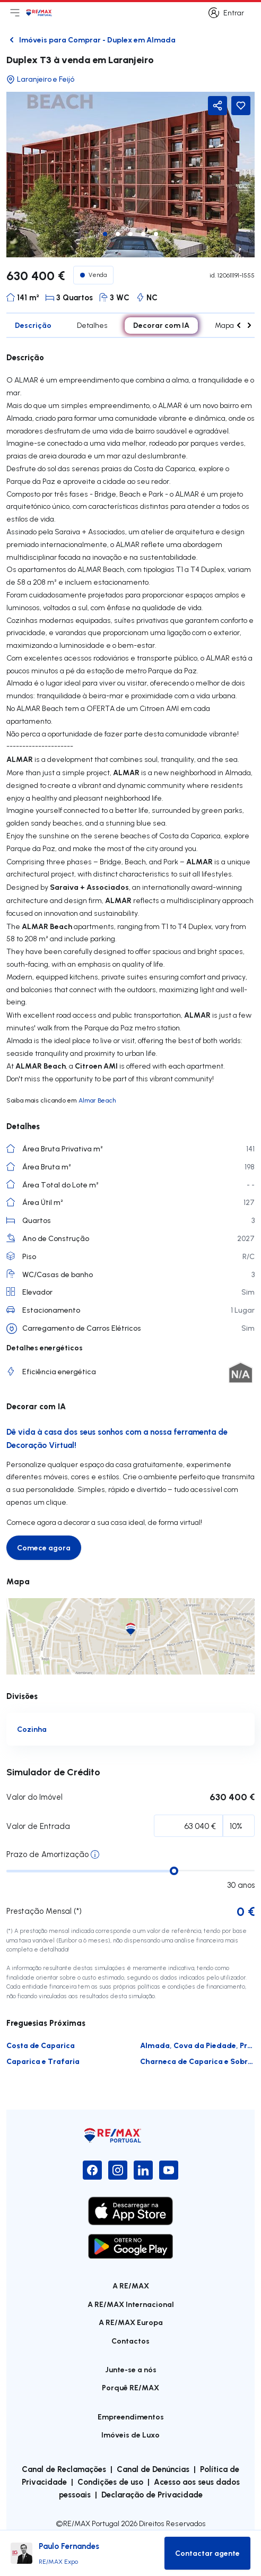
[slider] (174, 1871)
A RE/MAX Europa (131, 2322)
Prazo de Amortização (47, 1854)
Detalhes (92, 325)
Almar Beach (97, 1100)
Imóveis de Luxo (130, 2435)
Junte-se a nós (130, 2369)
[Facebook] (92, 2170)
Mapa (224, 325)
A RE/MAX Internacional (131, 2304)
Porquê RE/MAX (130, 2387)
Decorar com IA (161, 325)
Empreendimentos (131, 2417)
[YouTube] (168, 2170)
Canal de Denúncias (153, 2469)
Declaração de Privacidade (152, 2494)
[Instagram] (117, 2170)
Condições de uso (110, 2481)
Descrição (33, 325)
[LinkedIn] (143, 2170)
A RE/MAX (130, 2285)
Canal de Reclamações (64, 2469)
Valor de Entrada (38, 1826)
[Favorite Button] (241, 105)
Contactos (130, 2341)
